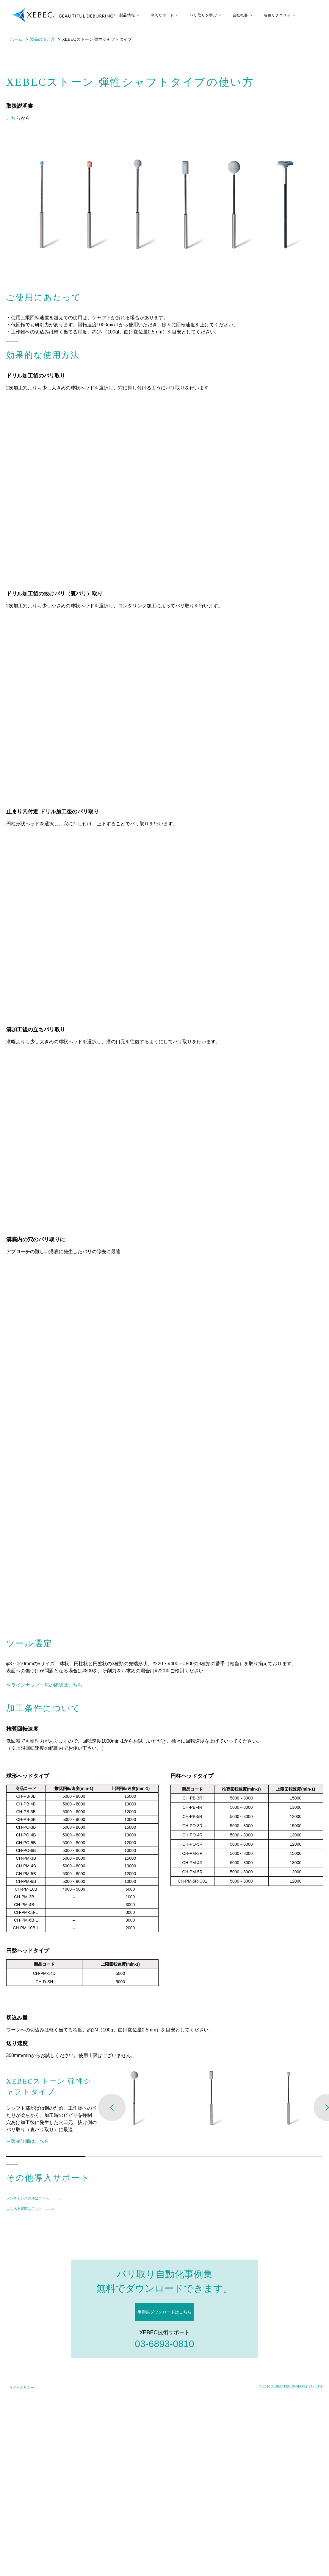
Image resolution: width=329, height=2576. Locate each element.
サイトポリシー (21, 2387)
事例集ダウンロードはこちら (164, 2312)
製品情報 (127, 15)
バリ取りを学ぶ (203, 15)
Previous (112, 2107)
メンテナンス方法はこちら (27, 2198)
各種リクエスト (277, 15)
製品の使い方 (42, 39)
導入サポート (162, 15)
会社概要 (240, 15)
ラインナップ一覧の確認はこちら (46, 1685)
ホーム (16, 39)
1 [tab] (9, 2159)
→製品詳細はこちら (27, 2141)
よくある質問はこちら (24, 2209)
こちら (13, 118)
